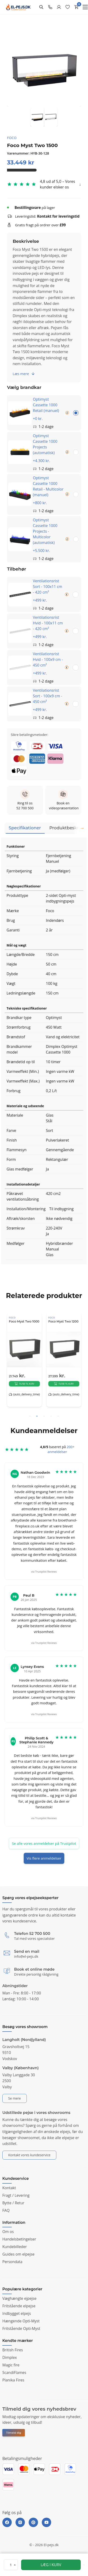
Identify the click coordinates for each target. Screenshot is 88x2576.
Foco (12, 138)
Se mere (14, 2098)
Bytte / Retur (13, 2202)
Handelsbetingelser (19, 2239)
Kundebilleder (14, 2246)
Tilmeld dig (13, 2432)
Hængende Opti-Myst (21, 2321)
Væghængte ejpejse (19, 2298)
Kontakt (9, 2187)
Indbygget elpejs (16, 2313)
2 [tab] (37, 1416)
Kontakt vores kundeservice (29, 2155)
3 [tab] (44, 1416)
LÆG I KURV (51, 2564)
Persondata (12, 2261)
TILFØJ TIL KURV (24, 1384)
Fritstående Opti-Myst (21, 2328)
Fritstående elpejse (18, 2305)
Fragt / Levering (16, 2195)
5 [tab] (58, 1416)
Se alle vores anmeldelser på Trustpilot (44, 1843)
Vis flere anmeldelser (44, 1858)
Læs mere (24, 373)
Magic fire (10, 2365)
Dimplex (9, 2357)
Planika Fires (13, 2380)
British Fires (12, 2349)
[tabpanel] (24, 1360)
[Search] (41, 7)
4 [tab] (51, 1416)
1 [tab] (30, 1416)
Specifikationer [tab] (25, 829)
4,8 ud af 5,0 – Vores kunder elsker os (57, 184)
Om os (8, 2231)
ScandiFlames (14, 2372)
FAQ (6, 2210)
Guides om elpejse (18, 2254)
